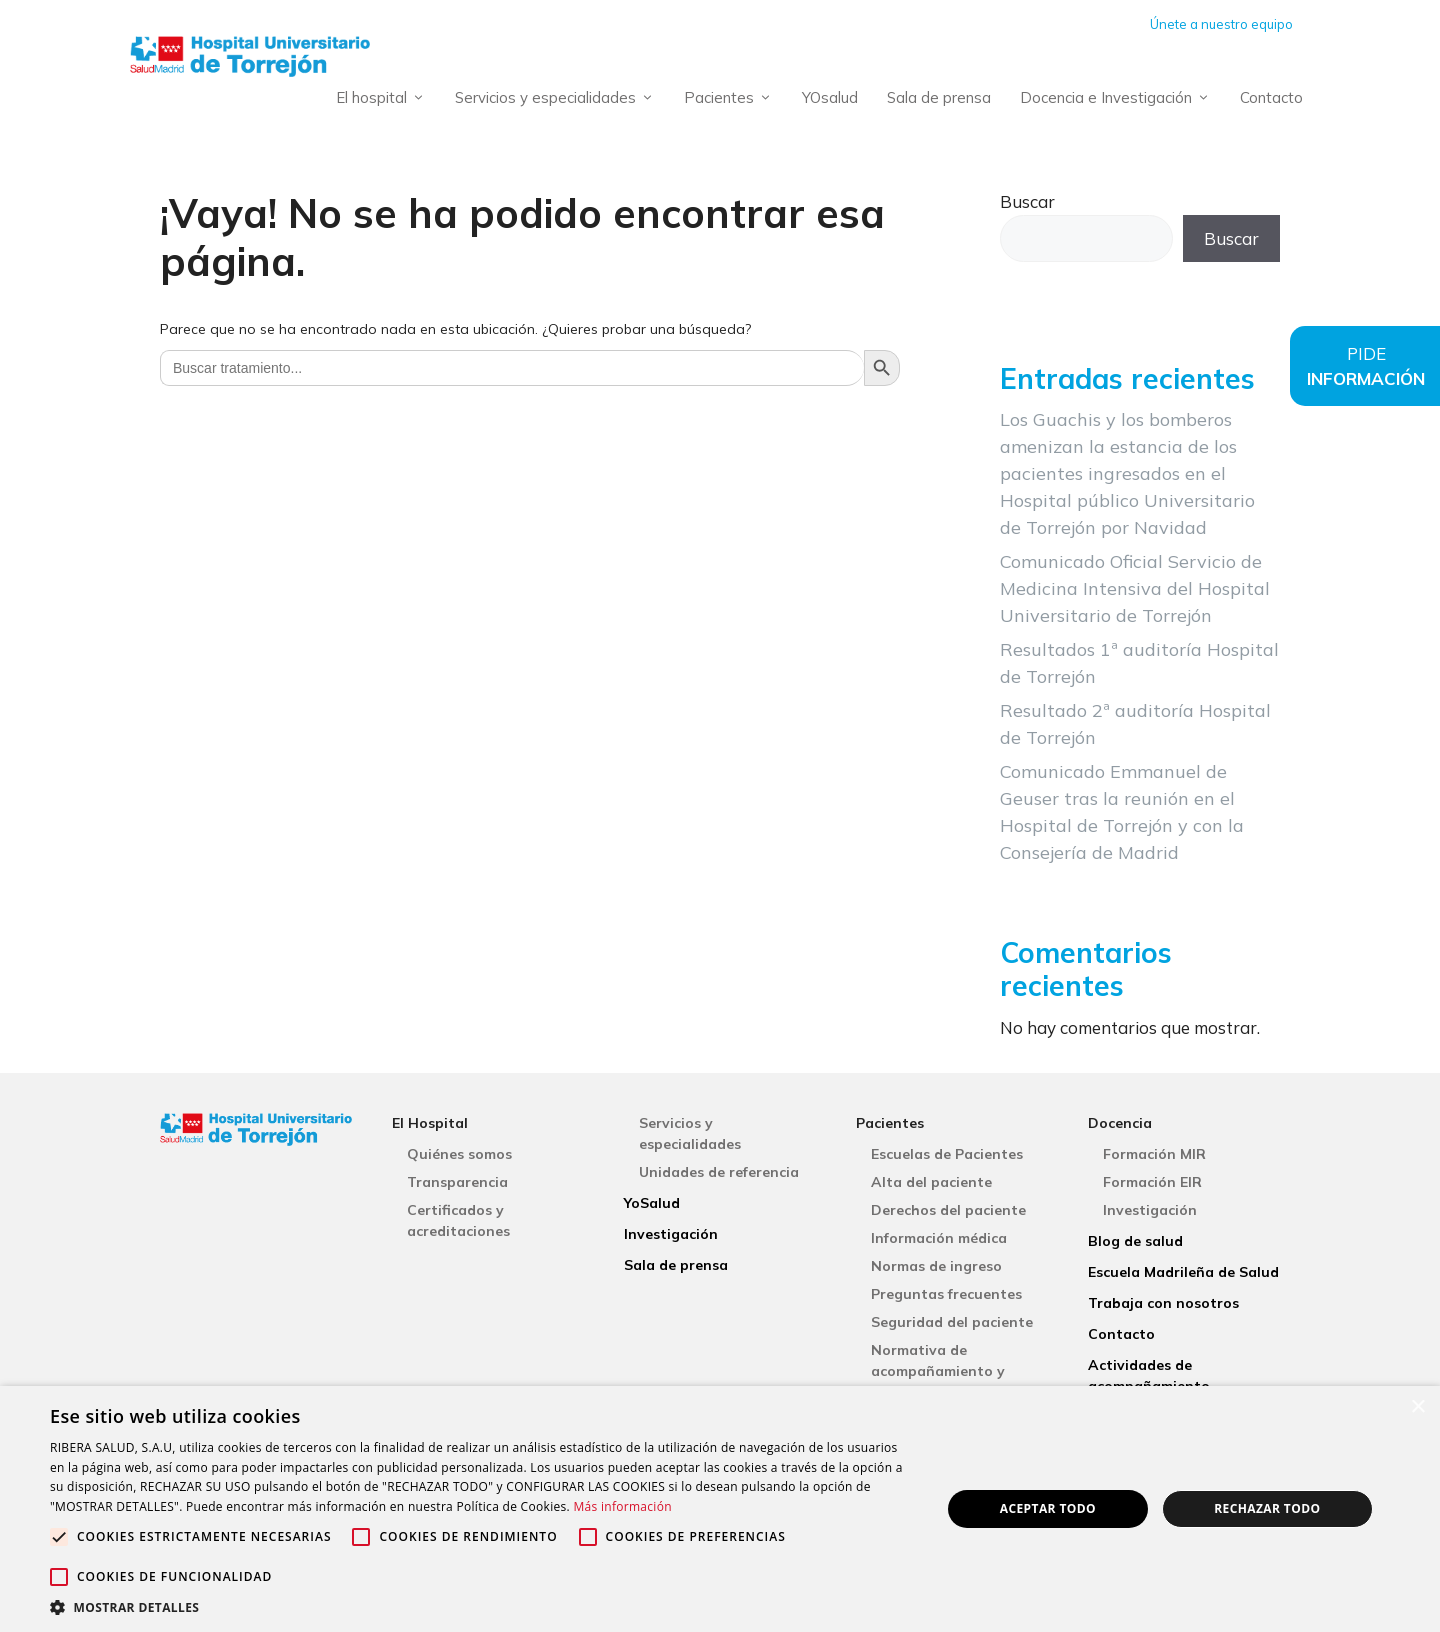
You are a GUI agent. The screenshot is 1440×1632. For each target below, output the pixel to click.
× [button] (1417, 1407)
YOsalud (830, 97)
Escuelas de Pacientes (947, 1154)
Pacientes (732, 98)
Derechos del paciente (948, 1210)
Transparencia (457, 1182)
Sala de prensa (939, 97)
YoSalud (652, 1203)
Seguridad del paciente (952, 1322)
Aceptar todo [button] (1048, 1508)
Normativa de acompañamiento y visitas (938, 1371)
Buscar (1027, 201)
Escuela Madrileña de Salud (1183, 1272)
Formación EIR (1152, 1182)
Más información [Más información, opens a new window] (622, 1506)
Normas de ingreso (936, 1266)
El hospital (384, 98)
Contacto (1271, 97)
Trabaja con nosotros (1163, 1303)
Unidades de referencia (719, 1172)
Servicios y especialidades (558, 98)
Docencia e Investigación (1119, 98)
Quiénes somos (459, 1154)
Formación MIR (1154, 1154)
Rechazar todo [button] (1267, 1508)
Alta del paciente (931, 1182)
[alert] (720, 1509)
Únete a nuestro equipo (1221, 24)
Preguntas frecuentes (946, 1294)
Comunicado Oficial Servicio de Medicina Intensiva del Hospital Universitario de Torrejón (1135, 588)
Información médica (939, 1238)
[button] (482, 1607)
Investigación (671, 1234)
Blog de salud (1135, 1241)
